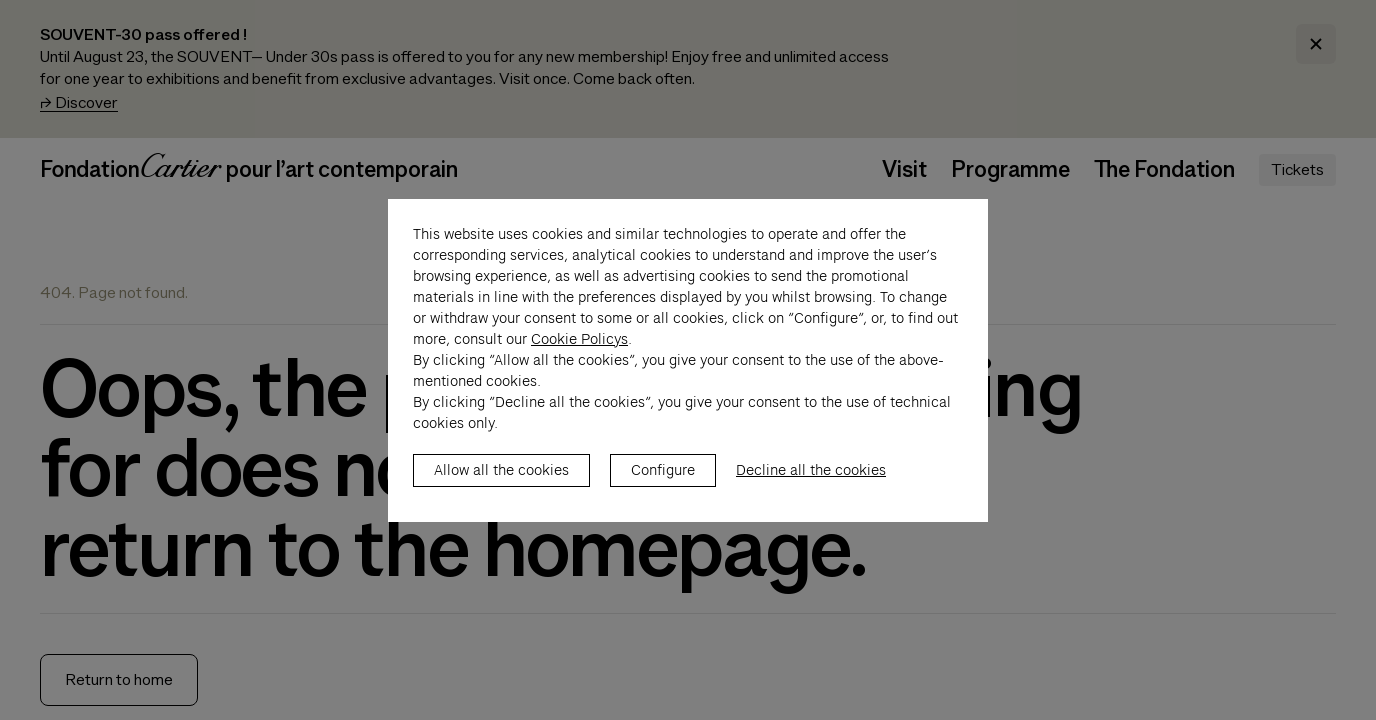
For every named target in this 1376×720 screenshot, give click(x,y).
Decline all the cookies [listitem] (811, 491)
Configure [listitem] (663, 491)
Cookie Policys (579, 360)
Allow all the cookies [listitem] (501, 491)
